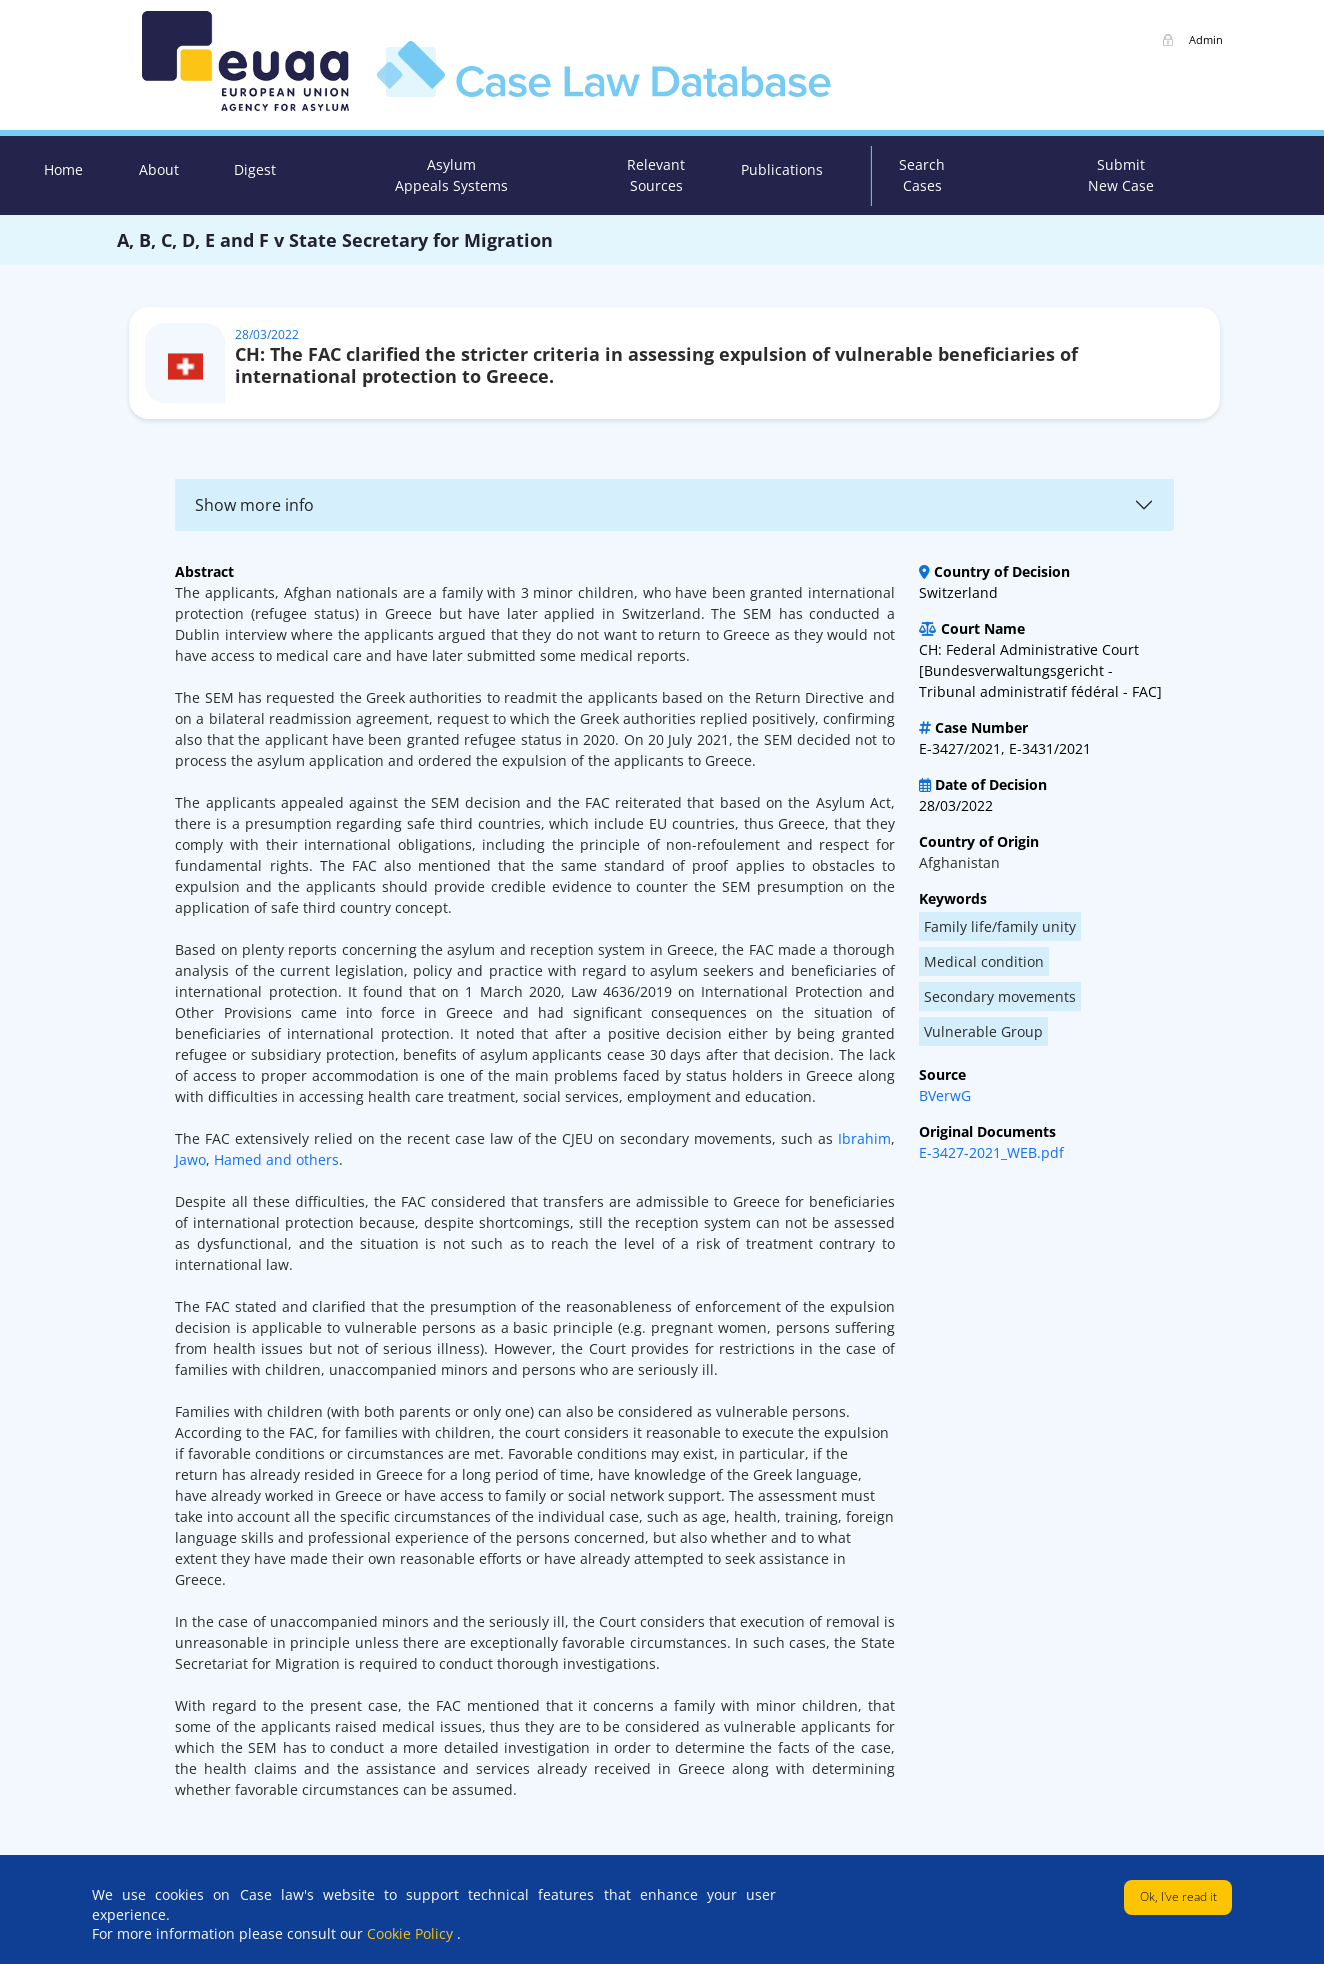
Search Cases (922, 175)
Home (63, 169)
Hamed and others (276, 1159)
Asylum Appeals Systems (451, 175)
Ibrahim (862, 1138)
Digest (255, 169)
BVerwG (945, 1095)
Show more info (254, 505)
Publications (782, 169)
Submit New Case (1121, 175)
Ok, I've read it (1178, 1896)
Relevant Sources (656, 175)
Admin (1206, 39)
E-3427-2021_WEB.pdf (991, 1152)
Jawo (190, 1159)
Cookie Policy (412, 1933)
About (159, 169)
